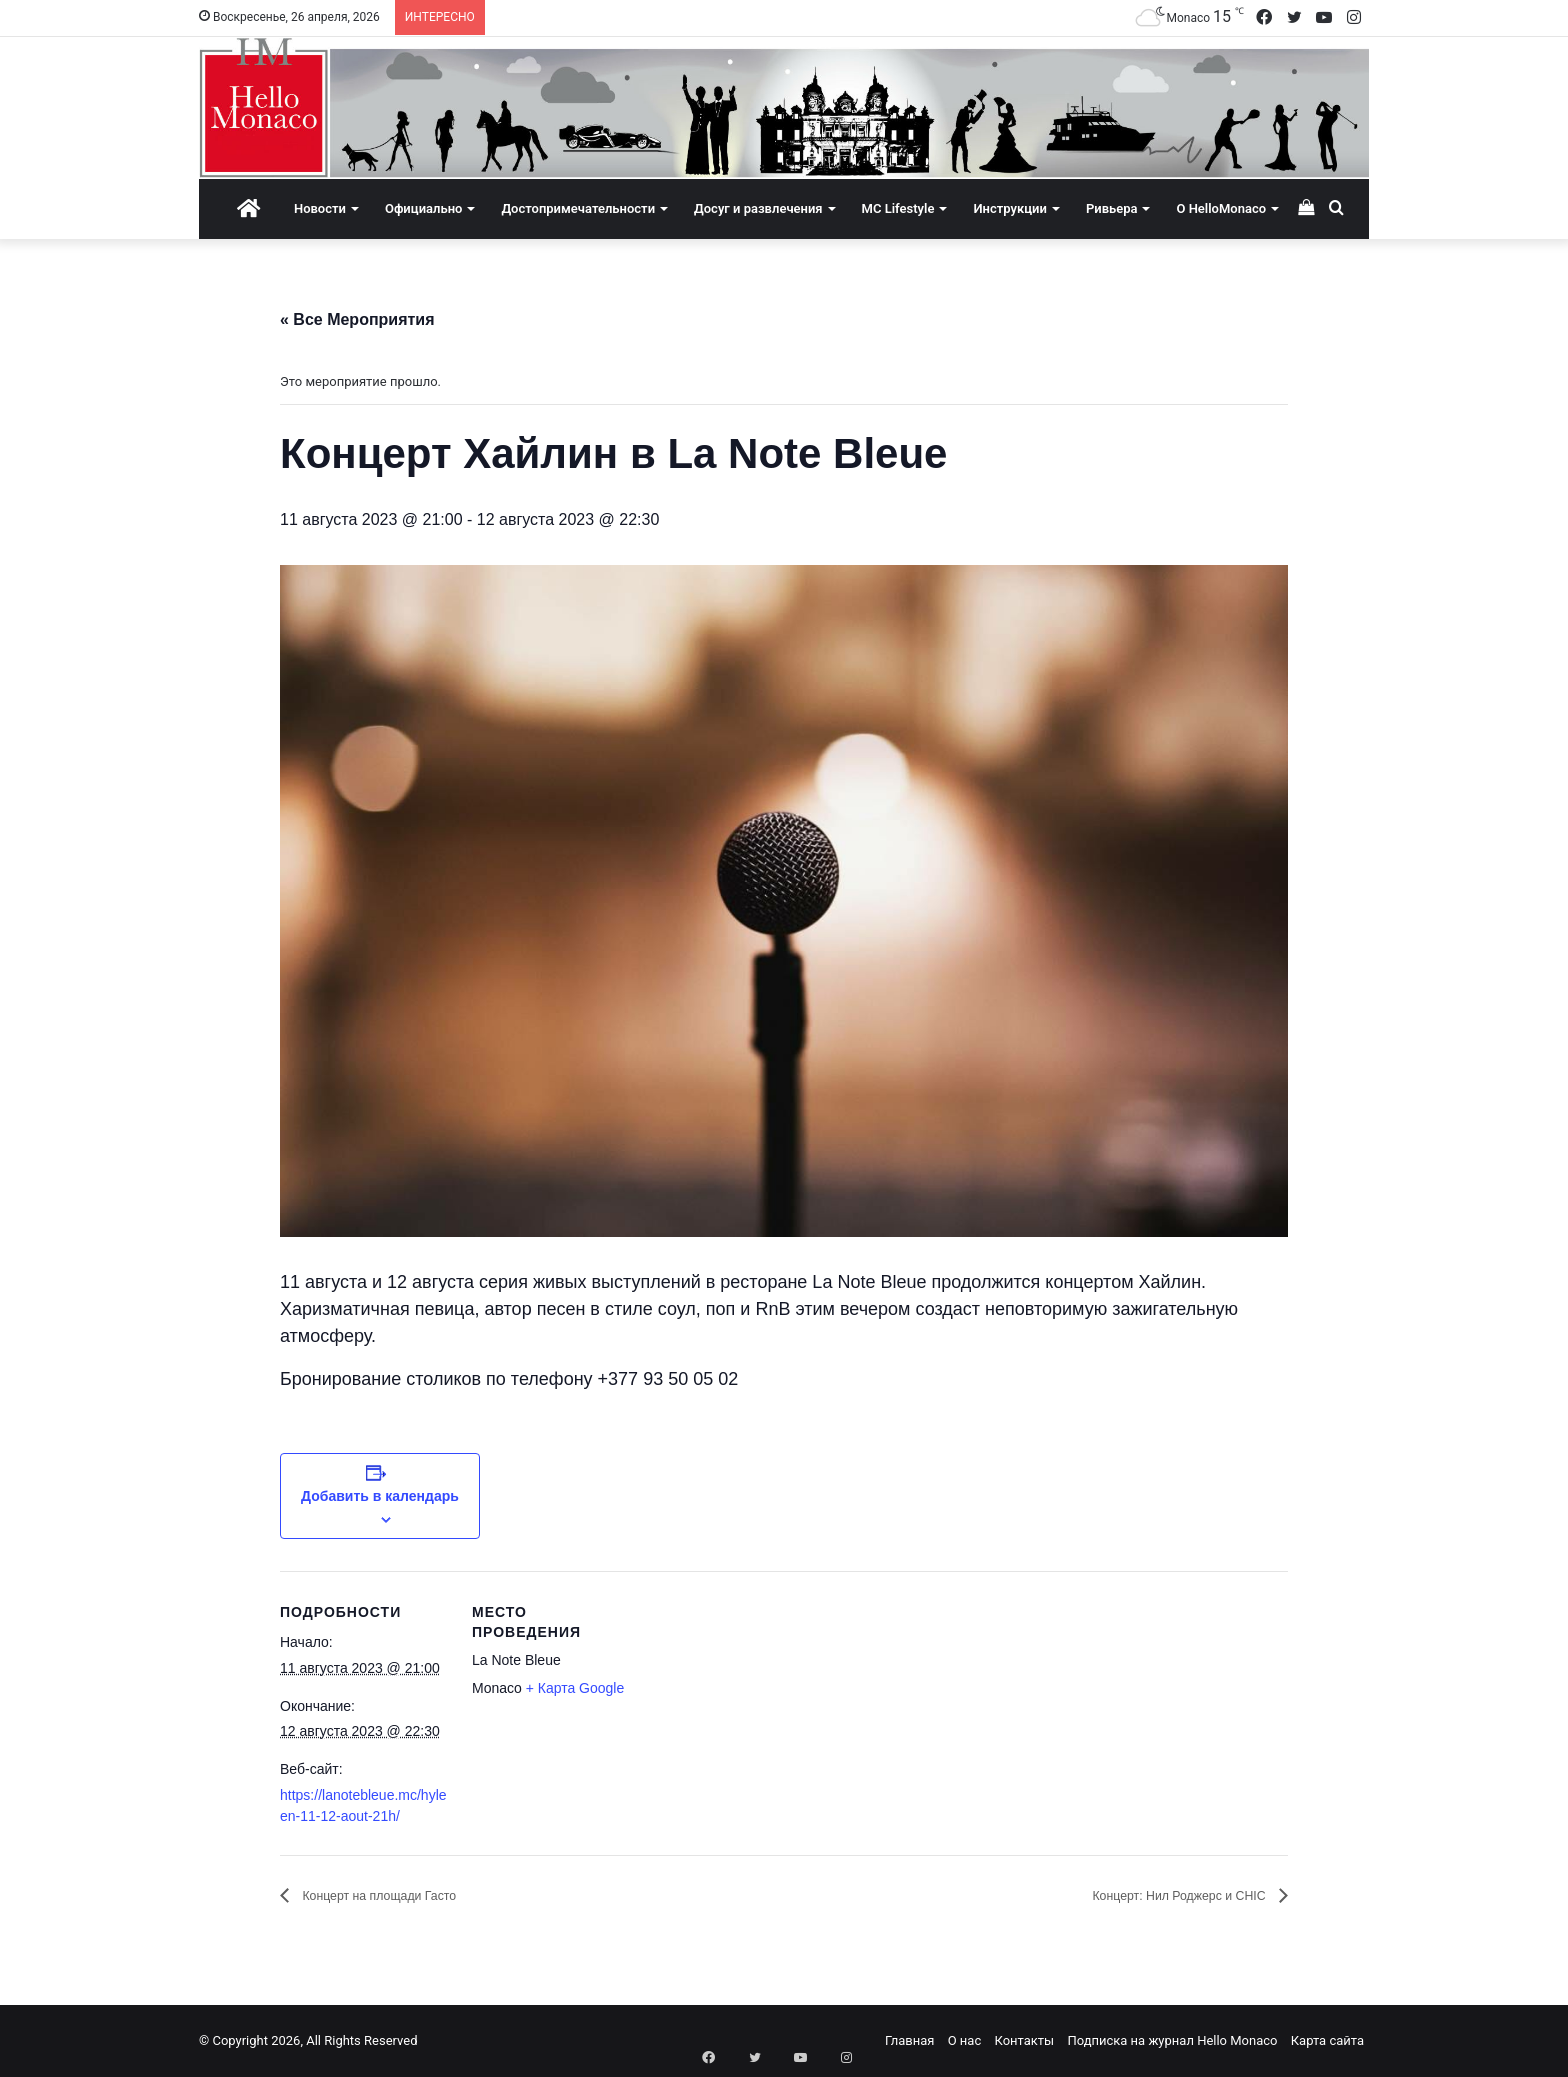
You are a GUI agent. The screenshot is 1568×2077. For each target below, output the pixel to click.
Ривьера (1112, 208)
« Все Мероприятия (357, 319)
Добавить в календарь (380, 1496)
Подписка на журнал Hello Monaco (1172, 2040)
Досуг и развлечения (758, 208)
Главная (909, 2040)
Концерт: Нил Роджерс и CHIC (1154, 1895)
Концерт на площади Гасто (401, 1895)
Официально (423, 208)
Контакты (1024, 2040)
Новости (320, 208)
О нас (965, 2040)
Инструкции (1009, 208)
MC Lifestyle (898, 208)
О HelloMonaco (1221, 208)
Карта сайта (1327, 2040)
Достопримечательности (578, 208)
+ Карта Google (575, 1688)
